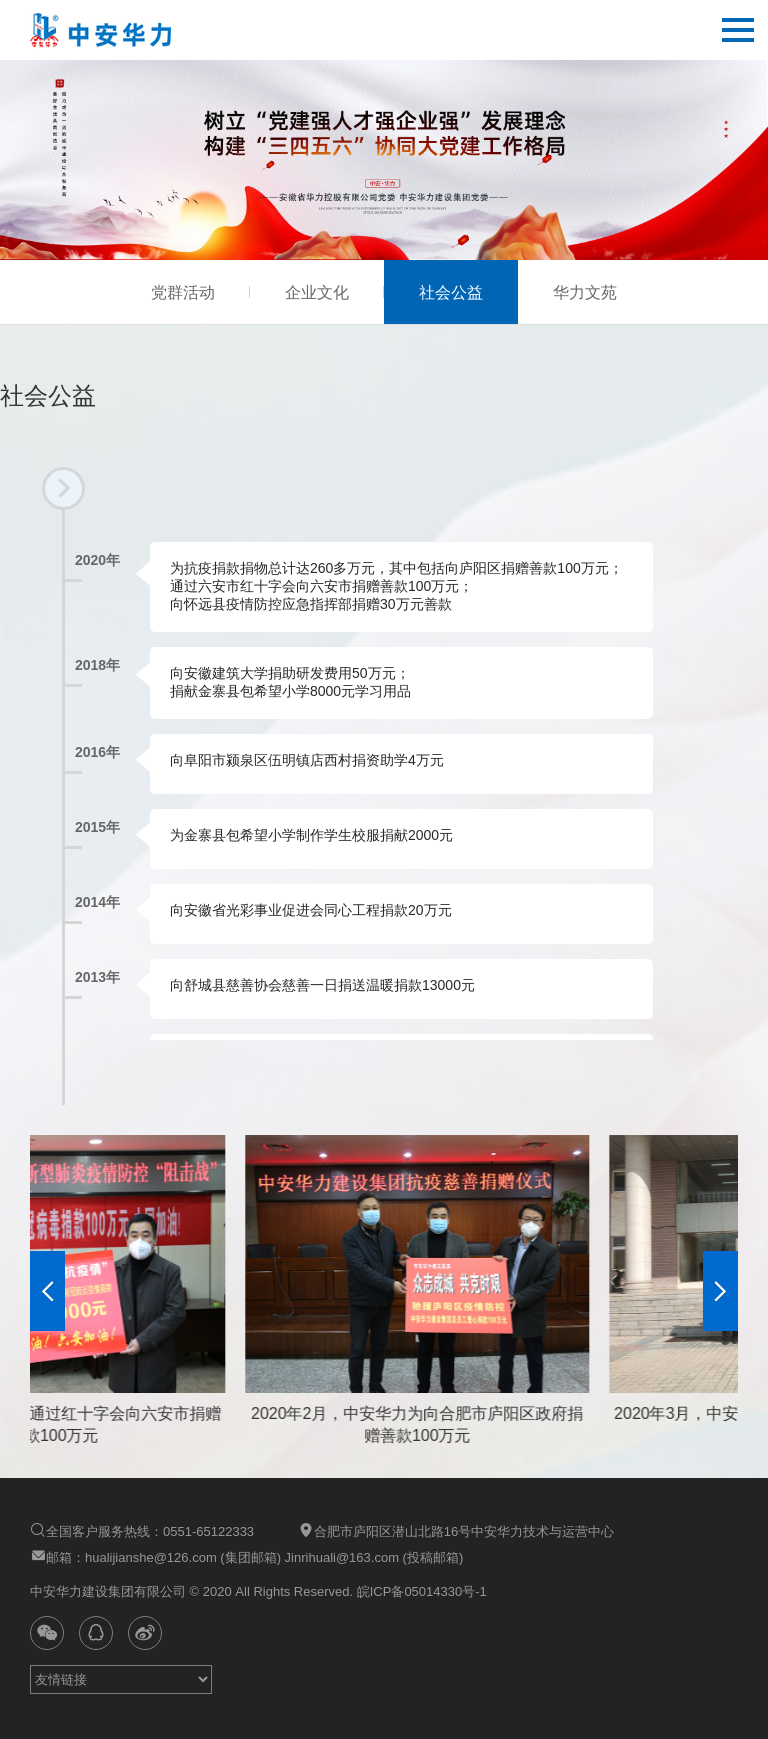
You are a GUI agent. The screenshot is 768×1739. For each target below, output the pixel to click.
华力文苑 (585, 292)
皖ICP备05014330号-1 (420, 1591)
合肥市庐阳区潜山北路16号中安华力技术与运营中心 (456, 1530)
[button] (47, 1291)
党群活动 (183, 292)
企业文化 (317, 292)
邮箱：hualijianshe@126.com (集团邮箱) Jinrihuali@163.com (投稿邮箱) (246, 1556)
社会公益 (451, 292)
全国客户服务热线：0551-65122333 (142, 1530)
